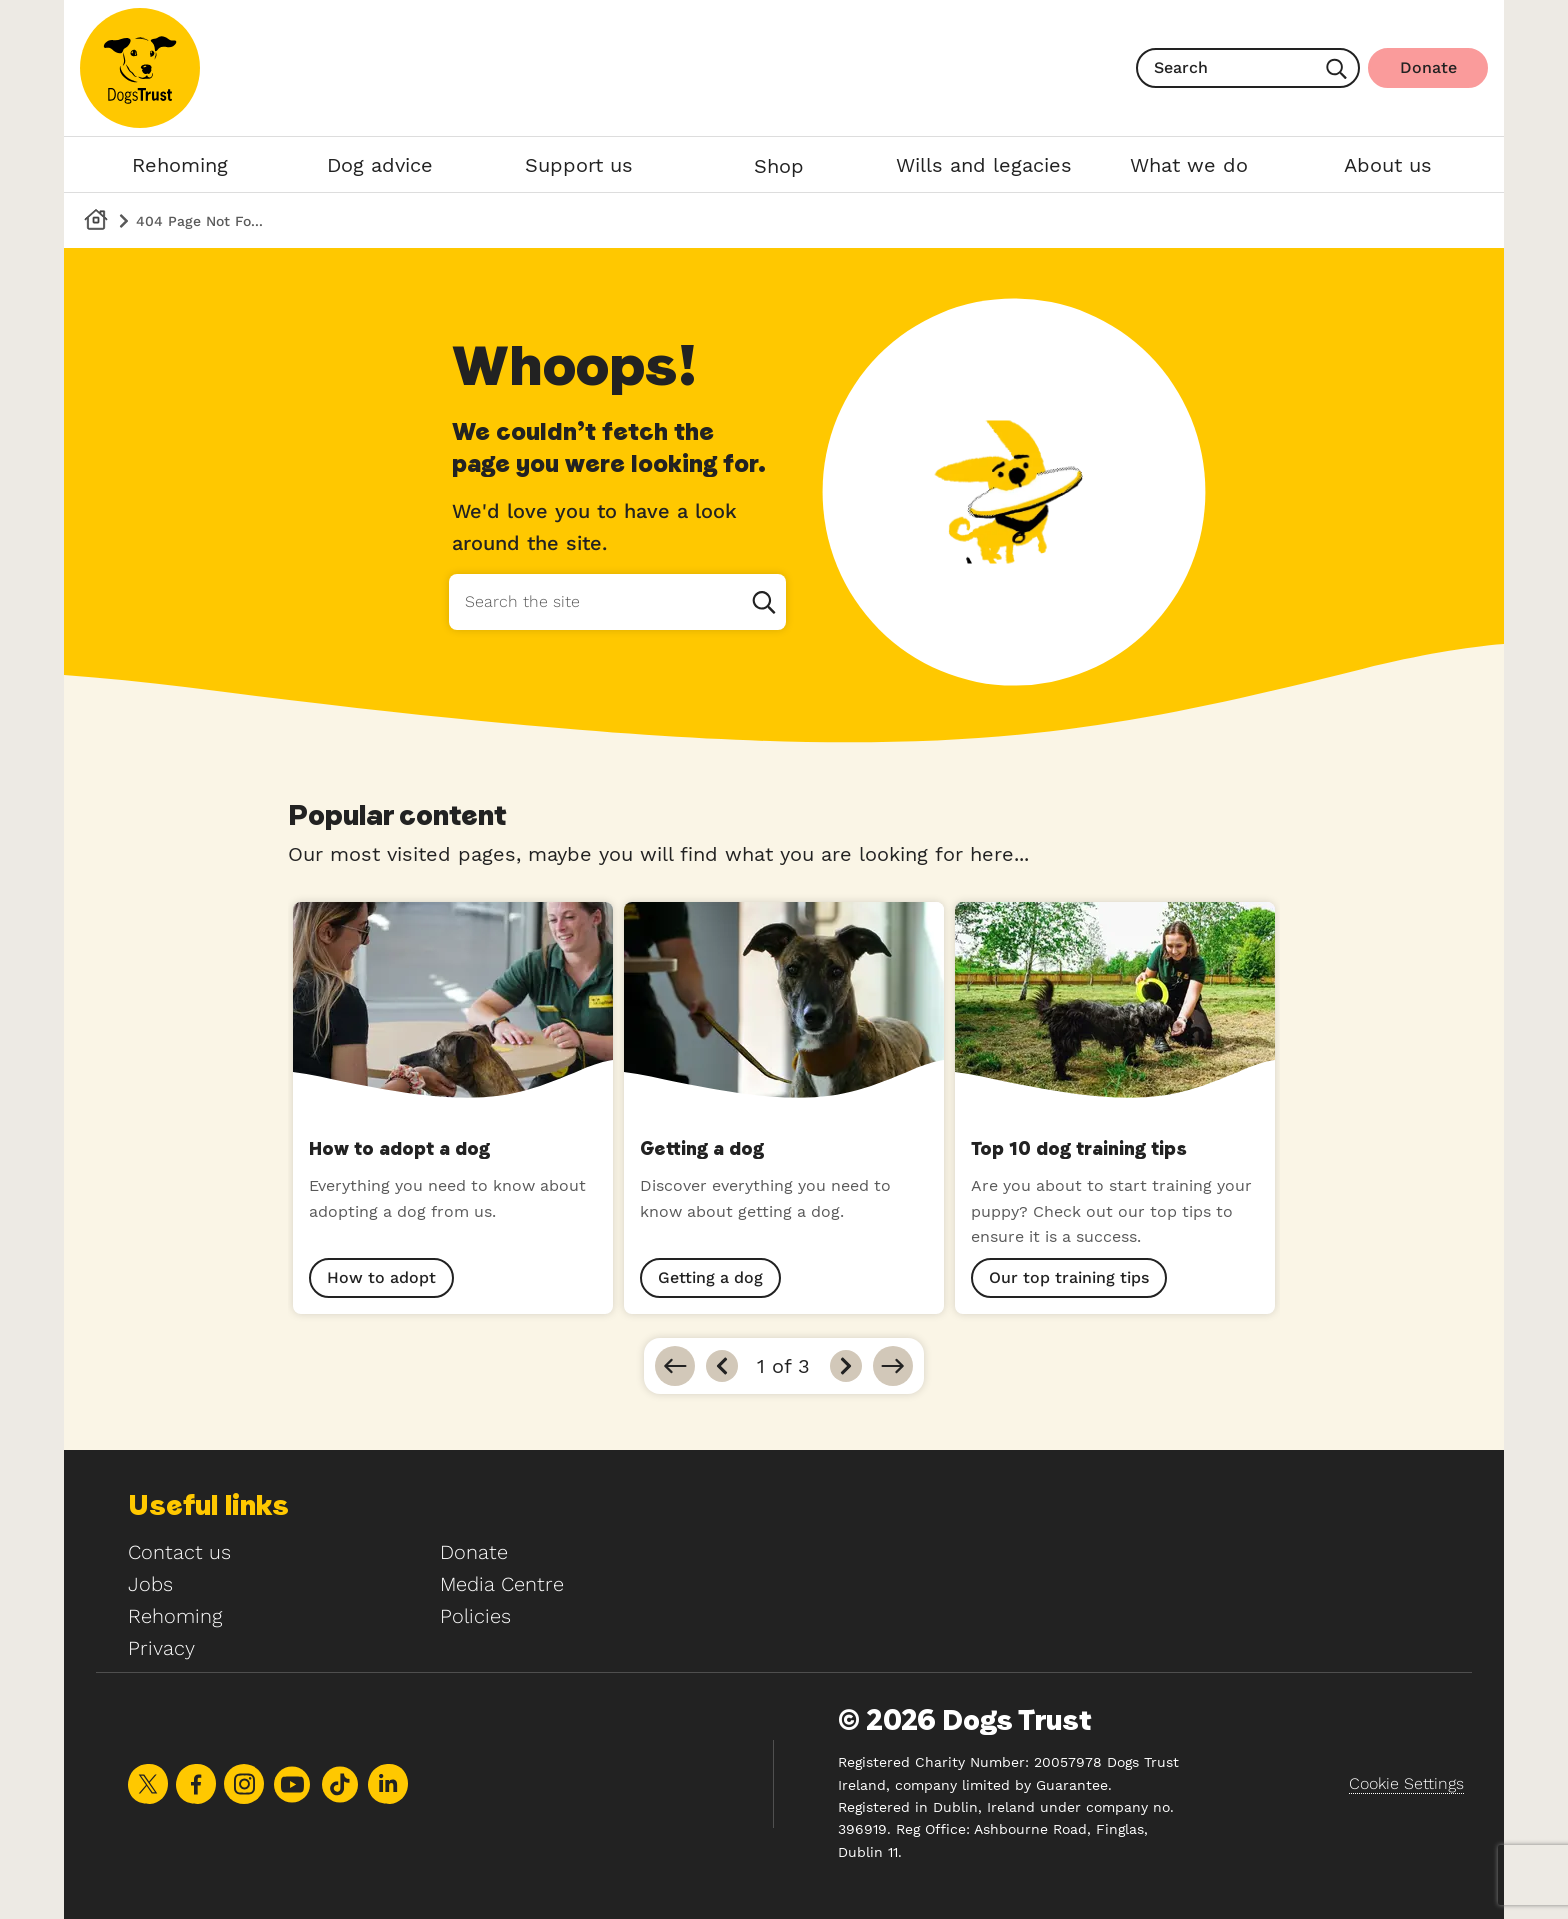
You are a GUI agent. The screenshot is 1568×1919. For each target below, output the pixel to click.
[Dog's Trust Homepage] (96, 220)
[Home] (140, 68)
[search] (1248, 68)
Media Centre (502, 1584)
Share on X (148, 1784)
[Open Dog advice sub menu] (380, 168)
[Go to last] (893, 1366)
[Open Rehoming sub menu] (180, 168)
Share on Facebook (196, 1784)
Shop (779, 166)
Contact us (179, 1552)
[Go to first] (675, 1366)
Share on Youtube (292, 1784)
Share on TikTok (340, 1784)
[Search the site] (617, 602)
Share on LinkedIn (388, 1784)
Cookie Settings (1406, 1783)
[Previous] (722, 1366)
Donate (474, 1552)
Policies (475, 1616)
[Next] (846, 1366)
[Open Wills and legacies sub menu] (984, 168)
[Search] (1336, 71)
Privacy (161, 1648)
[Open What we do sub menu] (1189, 168)
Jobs (150, 1584)
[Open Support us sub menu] (579, 168)
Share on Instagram (244, 1784)
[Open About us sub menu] (1388, 168)
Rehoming (175, 1616)
